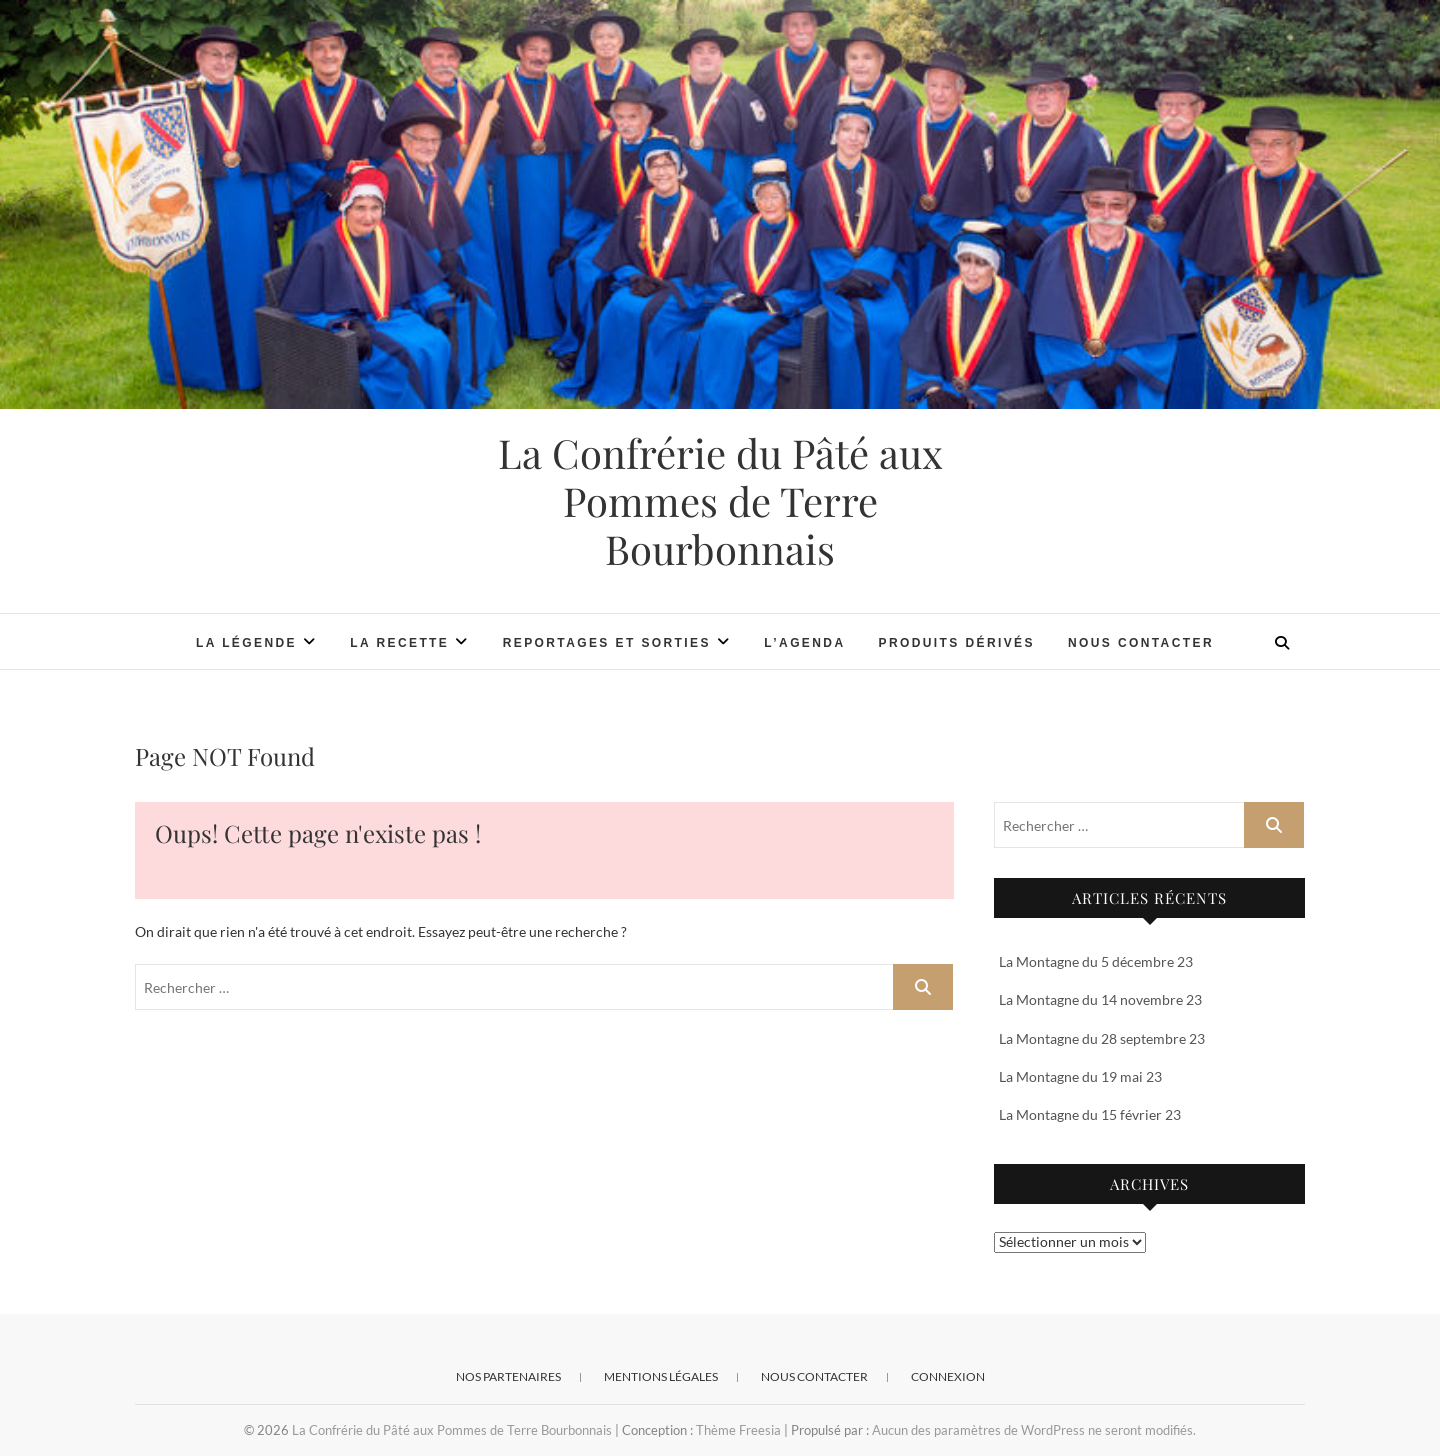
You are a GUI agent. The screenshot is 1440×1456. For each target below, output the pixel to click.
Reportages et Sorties (607, 643)
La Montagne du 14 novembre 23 (1100, 999)
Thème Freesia (738, 1430)
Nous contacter (1141, 643)
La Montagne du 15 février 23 (1090, 1114)
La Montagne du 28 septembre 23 (1102, 1038)
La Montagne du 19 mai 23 (1080, 1076)
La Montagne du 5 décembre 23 (1096, 961)
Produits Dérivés (956, 643)
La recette (399, 643)
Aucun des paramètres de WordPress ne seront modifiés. (1034, 1430)
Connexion (948, 1376)
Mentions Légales (661, 1376)
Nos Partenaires (508, 1376)
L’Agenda (804, 643)
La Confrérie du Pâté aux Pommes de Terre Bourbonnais (720, 501)
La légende (246, 643)
